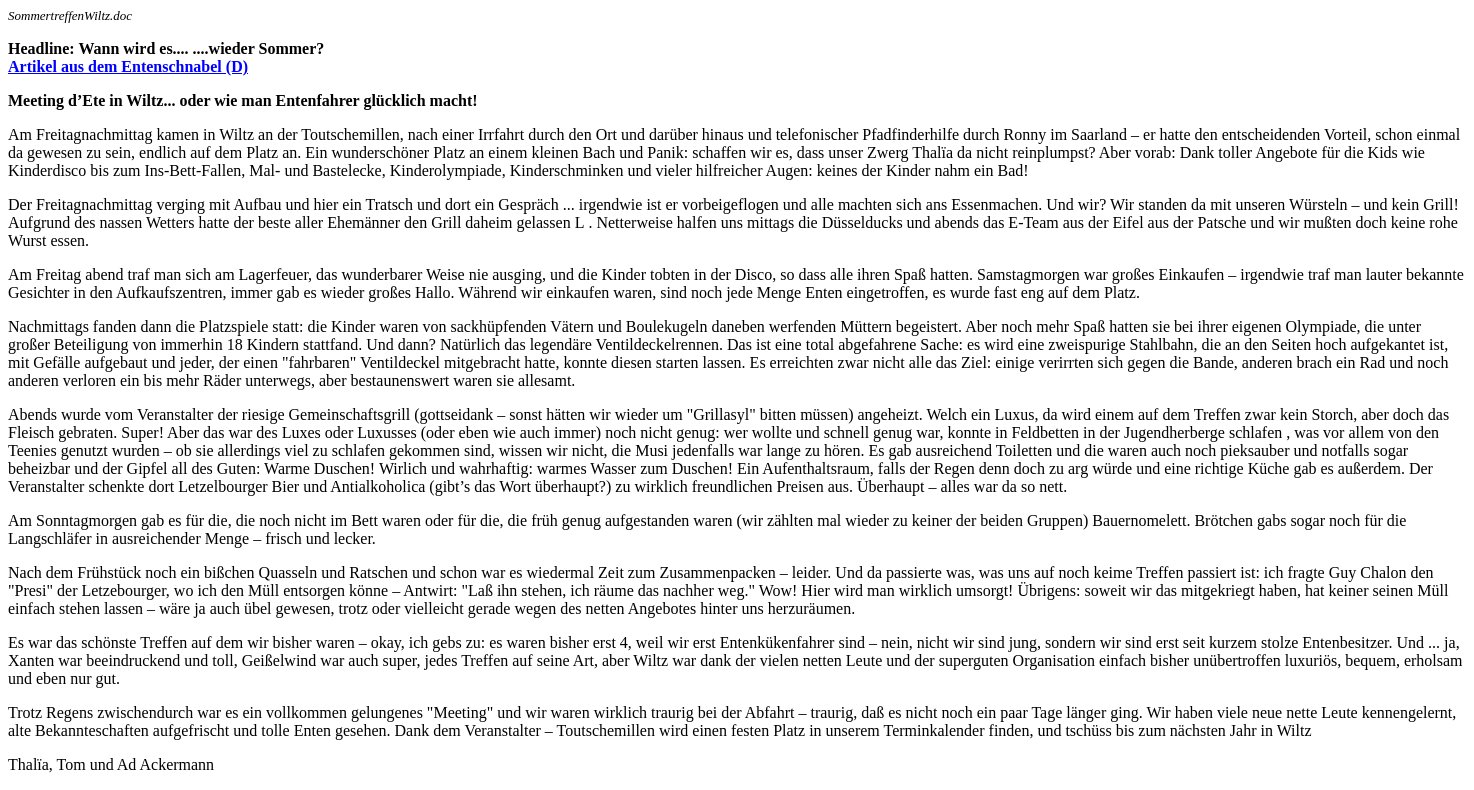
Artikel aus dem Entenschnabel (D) (128, 66)
